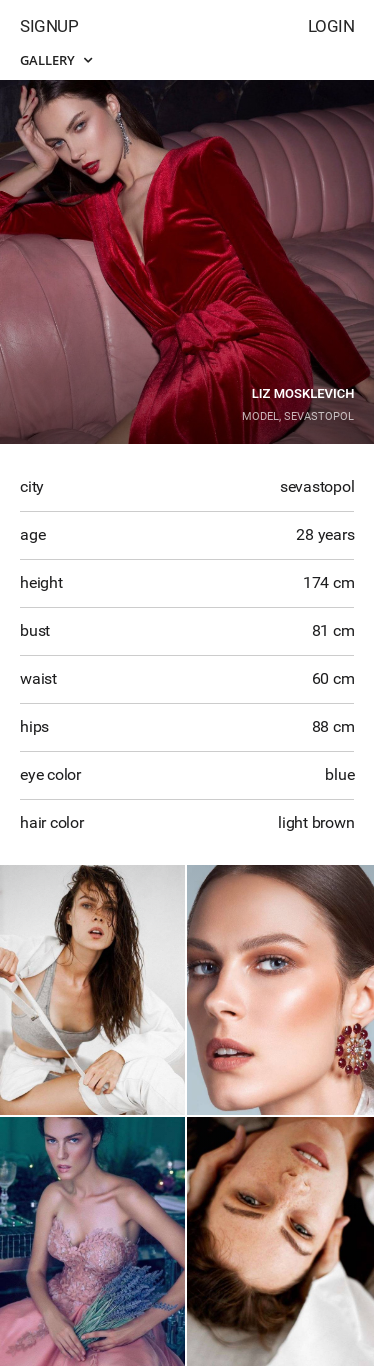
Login (331, 26)
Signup (49, 26)
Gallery (56, 60)
